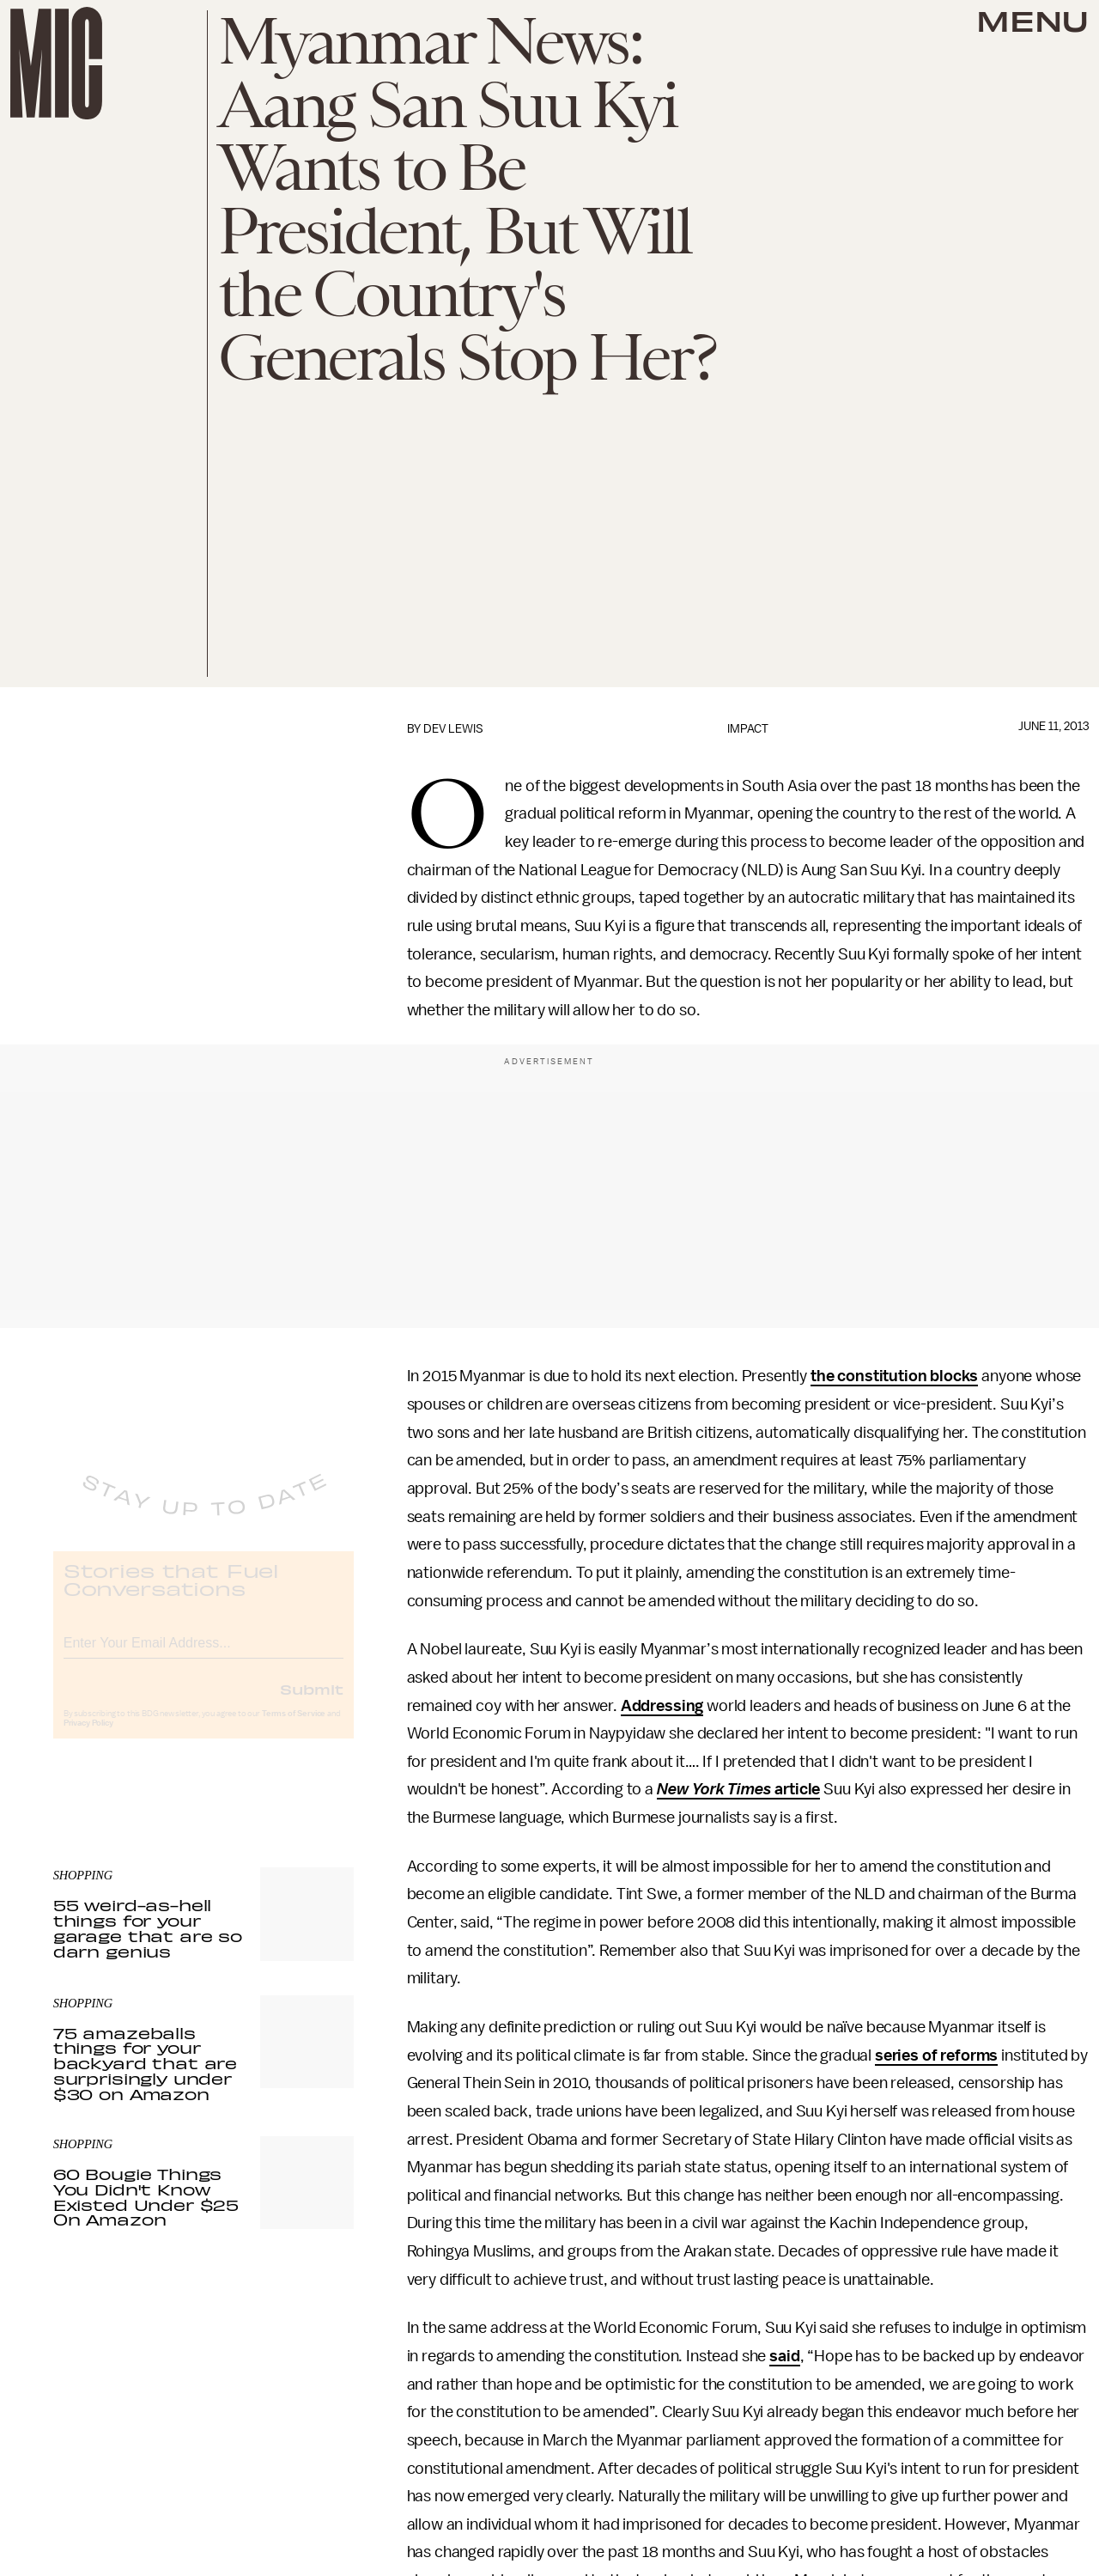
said (784, 2356)
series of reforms (936, 2055)
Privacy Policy (88, 1737)
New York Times (714, 1789)
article (796, 1789)
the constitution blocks (894, 1376)
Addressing (662, 1705)
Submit (311, 1702)
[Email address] (203, 1653)
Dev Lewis (453, 728)
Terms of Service (293, 1727)
